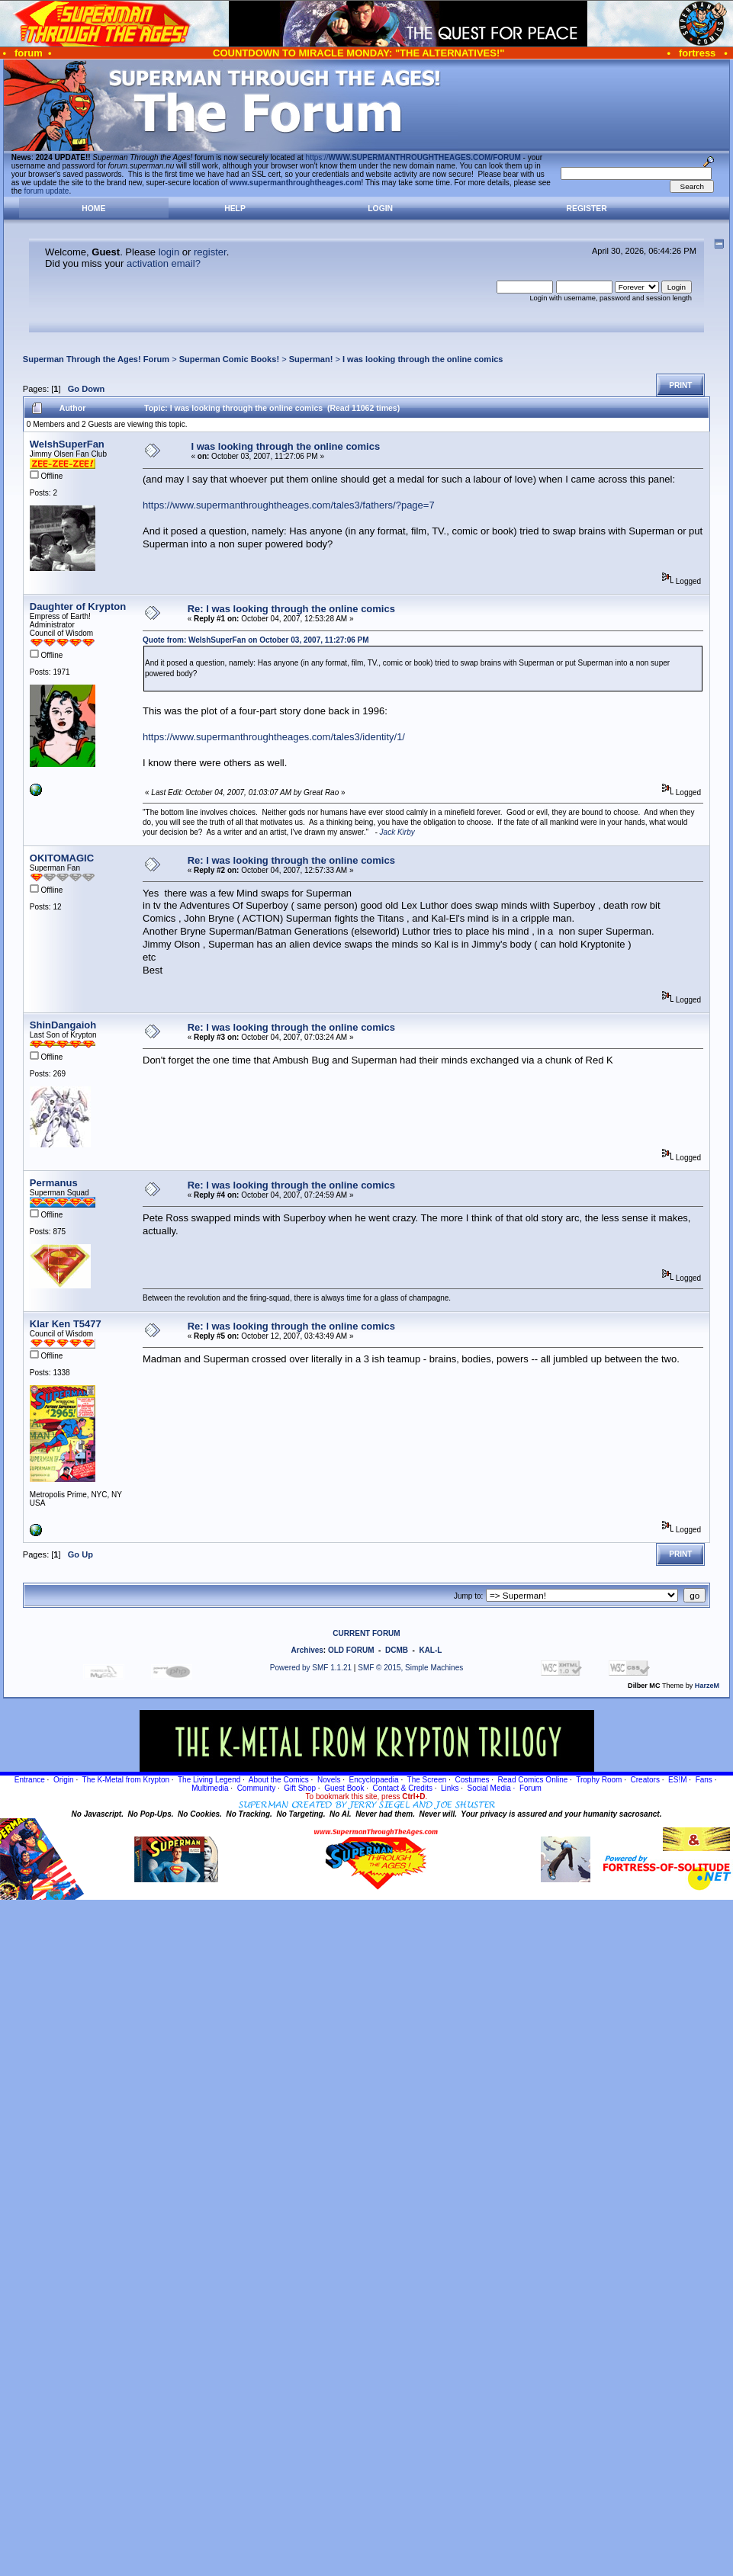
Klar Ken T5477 (65, 1324)
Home (93, 208)
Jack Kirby (397, 832)
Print (680, 385)
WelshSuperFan (67, 444)
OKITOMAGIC (62, 858)
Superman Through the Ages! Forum (96, 359)
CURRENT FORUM (366, 1633)
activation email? (164, 263)
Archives (307, 1650)
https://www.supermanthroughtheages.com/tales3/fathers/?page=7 (289, 505)
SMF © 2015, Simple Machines (410, 1667)
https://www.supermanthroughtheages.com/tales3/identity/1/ (274, 737)
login (169, 252)
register (210, 252)
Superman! (311, 359)
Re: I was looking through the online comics (291, 608)
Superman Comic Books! (229, 359)
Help (235, 208)
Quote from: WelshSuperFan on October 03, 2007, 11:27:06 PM (256, 640)
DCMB (396, 1650)
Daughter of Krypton (78, 606)
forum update (46, 191)
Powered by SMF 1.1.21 (311, 1667)
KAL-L (430, 1650)
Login (380, 208)
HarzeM (707, 1685)
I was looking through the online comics (422, 359)
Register (587, 208)
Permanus (54, 1183)
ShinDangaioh (63, 1025)
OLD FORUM (351, 1650)
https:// (413, 157)
